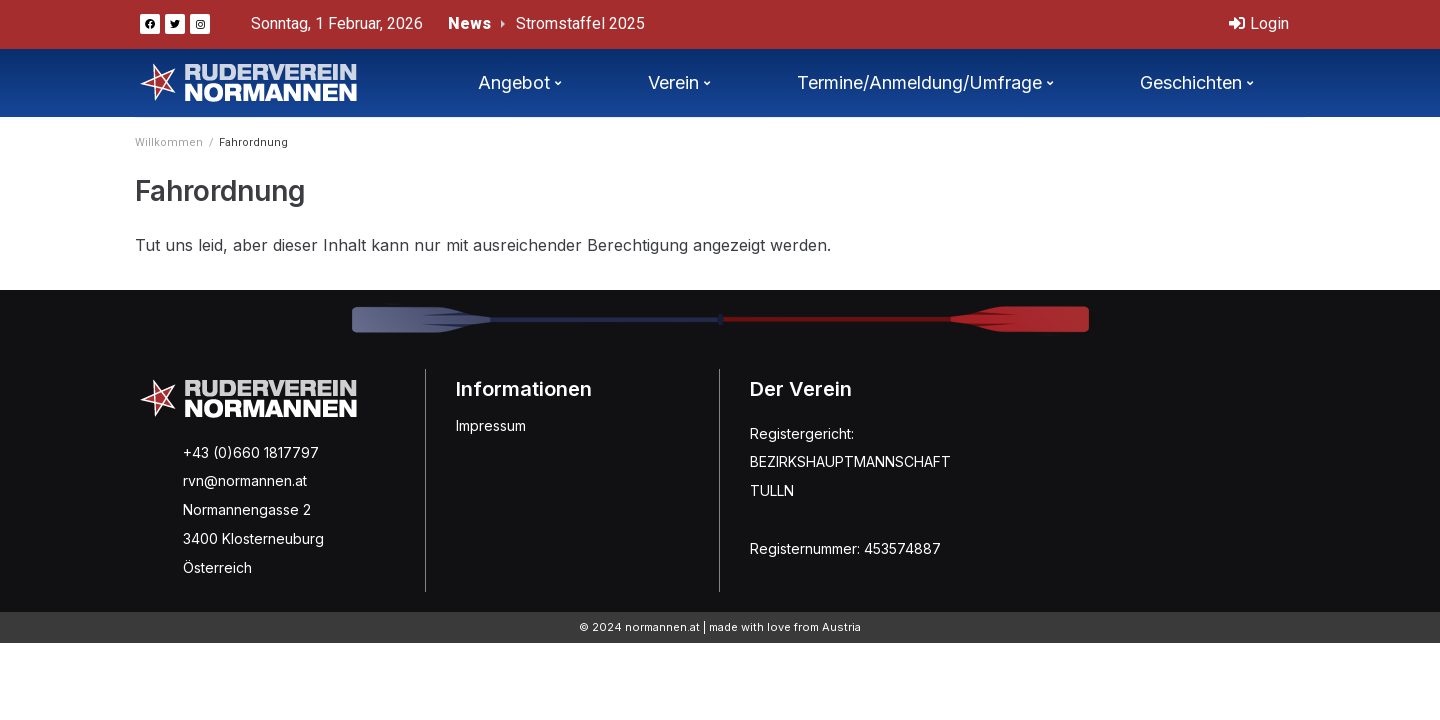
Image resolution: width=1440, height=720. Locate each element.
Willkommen (169, 142)
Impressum (491, 425)
